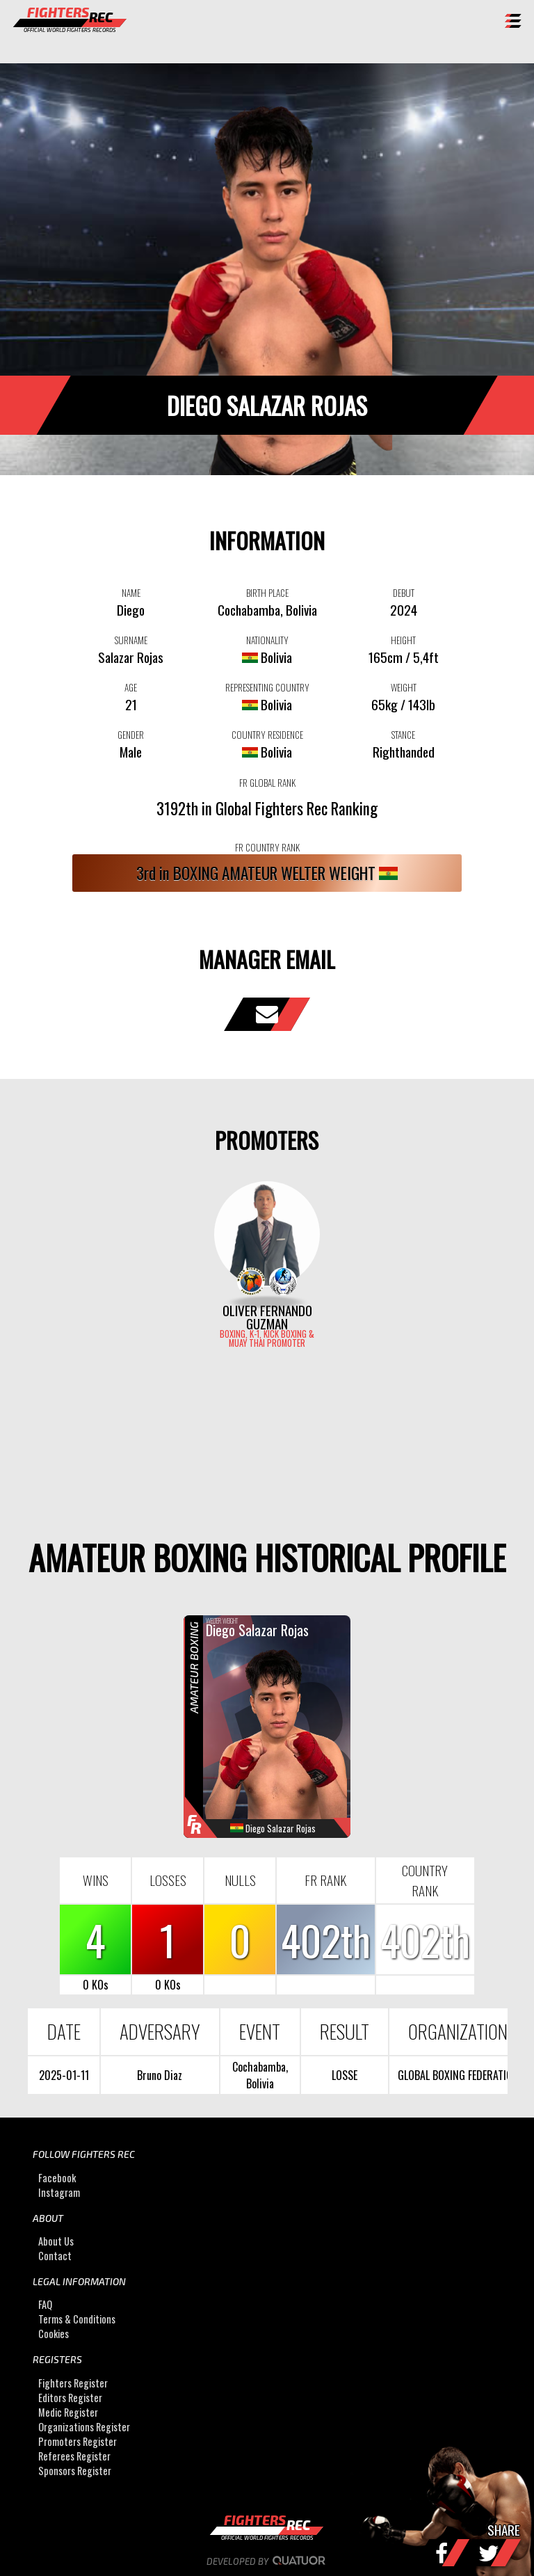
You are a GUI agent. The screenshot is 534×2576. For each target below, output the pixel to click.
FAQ (45, 2305)
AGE (130, 687)
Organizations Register (84, 2426)
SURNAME (131, 640)
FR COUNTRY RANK (267, 847)
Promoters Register (77, 2441)
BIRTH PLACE (267, 593)
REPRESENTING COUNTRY (267, 687)
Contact (55, 2255)
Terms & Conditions (76, 2319)
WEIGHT (403, 687)
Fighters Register (73, 2383)
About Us (56, 2241)
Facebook (57, 2177)
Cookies (53, 2334)
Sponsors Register (74, 2470)
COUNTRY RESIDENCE (267, 735)
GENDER (131, 735)
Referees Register (74, 2456)
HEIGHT (403, 640)
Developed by (267, 2561)
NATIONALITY (267, 640)
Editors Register (70, 2397)
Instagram (59, 2192)
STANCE (403, 735)
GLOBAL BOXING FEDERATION (458, 2075)
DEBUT (403, 593)
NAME (131, 593)
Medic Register (68, 2412)
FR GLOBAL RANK (267, 783)
